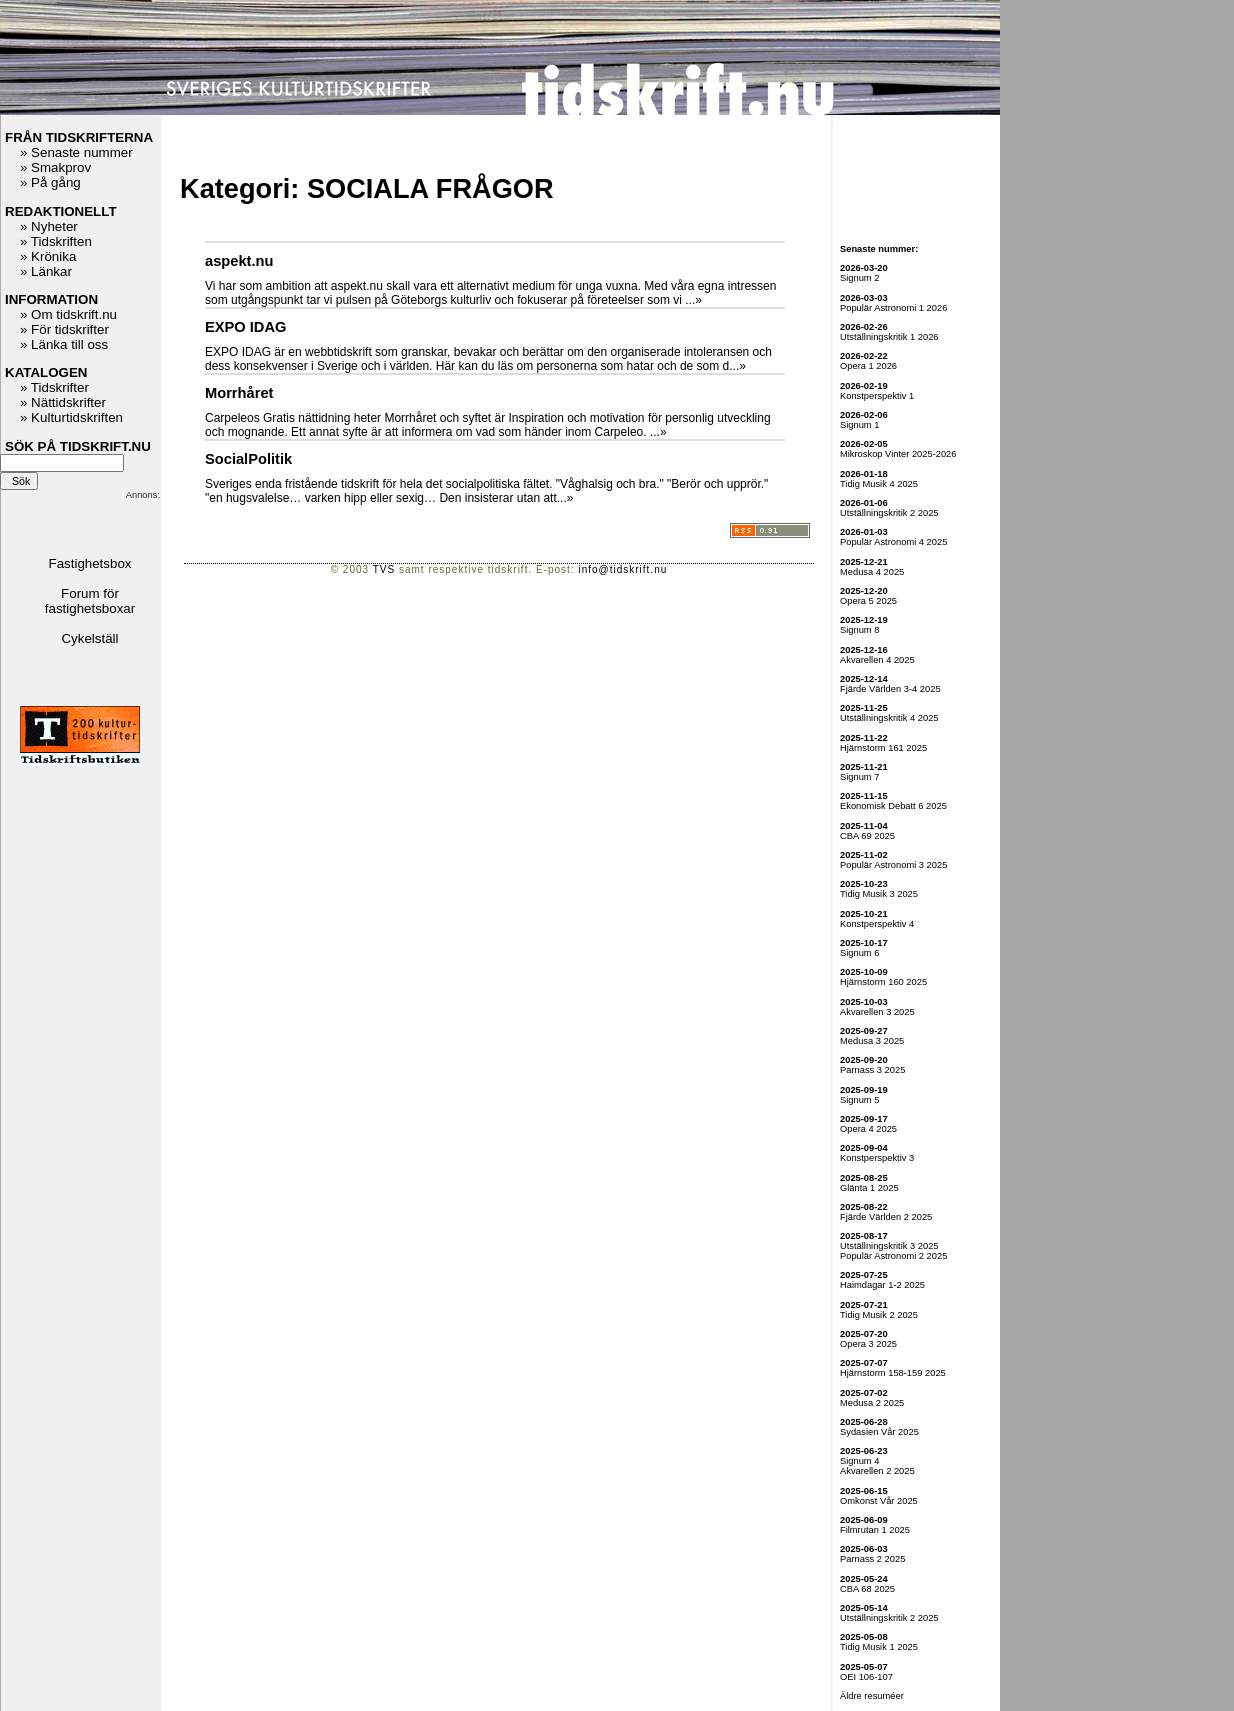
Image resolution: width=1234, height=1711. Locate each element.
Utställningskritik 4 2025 (889, 718)
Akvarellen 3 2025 (877, 1012)
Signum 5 (859, 1100)
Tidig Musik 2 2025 (879, 1315)
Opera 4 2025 (868, 1129)
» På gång (50, 182)
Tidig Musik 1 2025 (879, 1647)
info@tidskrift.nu (622, 569)
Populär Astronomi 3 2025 (893, 865)
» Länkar (46, 271)
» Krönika (48, 256)
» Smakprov (55, 167)
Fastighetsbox (90, 563)
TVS (384, 569)
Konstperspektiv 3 (877, 1158)
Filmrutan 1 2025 (875, 1530)
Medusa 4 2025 (872, 572)
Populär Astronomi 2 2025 (893, 1256)
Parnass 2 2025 (872, 1559)
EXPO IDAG (245, 327)
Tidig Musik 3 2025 (879, 894)
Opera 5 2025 (868, 601)
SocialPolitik (248, 459)
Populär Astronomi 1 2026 (893, 308)
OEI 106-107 (866, 1677)
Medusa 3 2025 (872, 1041)
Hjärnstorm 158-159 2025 (893, 1373)
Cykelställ (89, 638)
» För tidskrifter (64, 329)
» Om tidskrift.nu (68, 314)
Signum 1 (859, 425)
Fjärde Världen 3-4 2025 (890, 689)
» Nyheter (49, 226)
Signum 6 (859, 953)
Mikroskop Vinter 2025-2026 (898, 454)
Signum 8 (859, 630)
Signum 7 (859, 777)
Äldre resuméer (872, 1696)
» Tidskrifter (54, 387)
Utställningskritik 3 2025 (889, 1246)
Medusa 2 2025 (872, 1403)
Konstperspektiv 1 (877, 396)
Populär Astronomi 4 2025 (893, 542)
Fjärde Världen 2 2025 (886, 1217)
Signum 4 (859, 1461)
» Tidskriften (56, 241)
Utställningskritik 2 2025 (889, 513)
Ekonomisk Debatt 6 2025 (893, 806)
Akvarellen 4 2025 (877, 660)
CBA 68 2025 (867, 1589)
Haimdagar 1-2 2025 (882, 1285)
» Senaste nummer (76, 152)
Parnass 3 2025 (872, 1070)
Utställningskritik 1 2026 (889, 337)
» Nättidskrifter (63, 402)
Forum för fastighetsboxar (90, 601)
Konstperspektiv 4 (877, 924)
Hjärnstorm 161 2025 (883, 748)
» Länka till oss (64, 344)
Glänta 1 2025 (869, 1188)
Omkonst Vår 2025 (879, 1501)
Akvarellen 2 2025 (877, 1471)
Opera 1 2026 (868, 366)
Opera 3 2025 (868, 1344)
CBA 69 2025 (867, 836)
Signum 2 (859, 278)
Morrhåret (239, 393)
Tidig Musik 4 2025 (879, 484)
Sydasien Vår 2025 (879, 1432)
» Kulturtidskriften (71, 417)
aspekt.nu (239, 261)
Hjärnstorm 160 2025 (883, 982)
